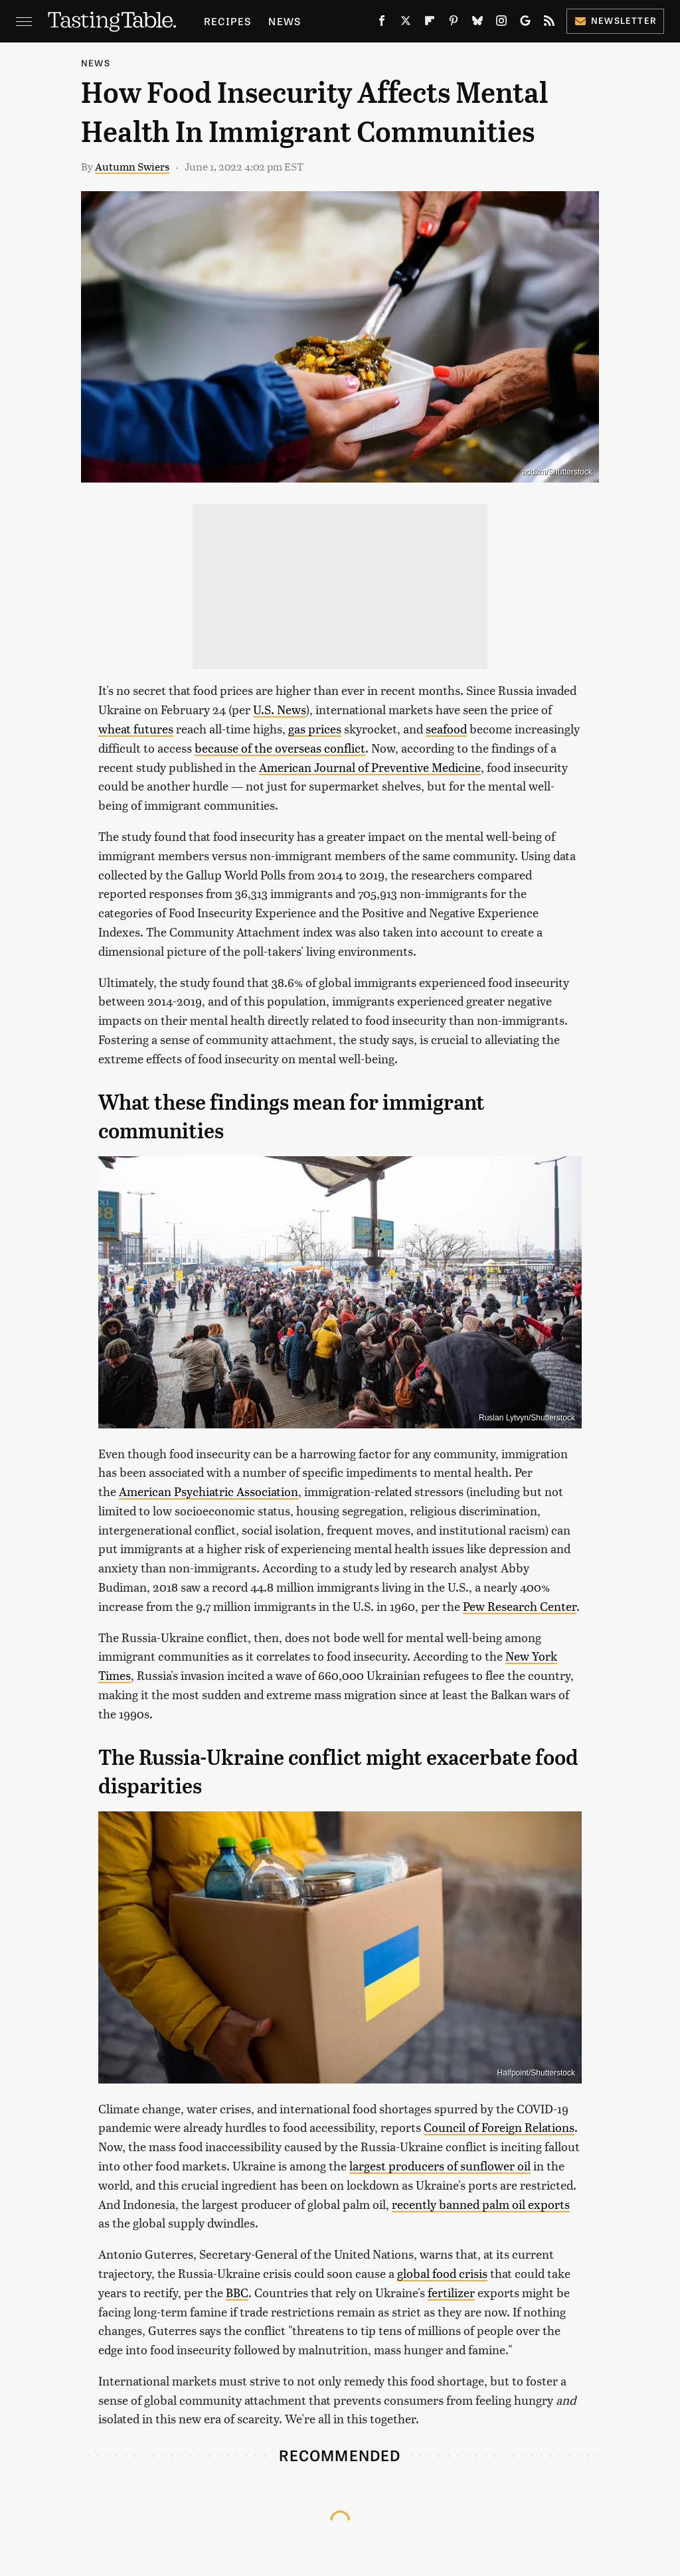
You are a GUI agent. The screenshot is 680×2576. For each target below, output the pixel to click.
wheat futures (135, 728)
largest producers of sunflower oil (440, 2165)
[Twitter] (405, 23)
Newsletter (615, 20)
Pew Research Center (519, 1606)
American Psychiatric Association (208, 1491)
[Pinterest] (453, 23)
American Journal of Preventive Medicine (370, 767)
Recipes (227, 21)
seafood (446, 728)
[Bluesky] (477, 23)
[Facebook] (381, 23)
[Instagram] (501, 23)
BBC (237, 2292)
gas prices (314, 728)
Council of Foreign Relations (499, 2127)
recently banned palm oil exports (481, 2204)
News (284, 21)
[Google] (525, 23)
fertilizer (451, 2292)
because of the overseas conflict (280, 747)
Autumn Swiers (132, 166)
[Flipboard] (429, 23)
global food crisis (442, 2273)
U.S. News (279, 709)
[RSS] (549, 23)
